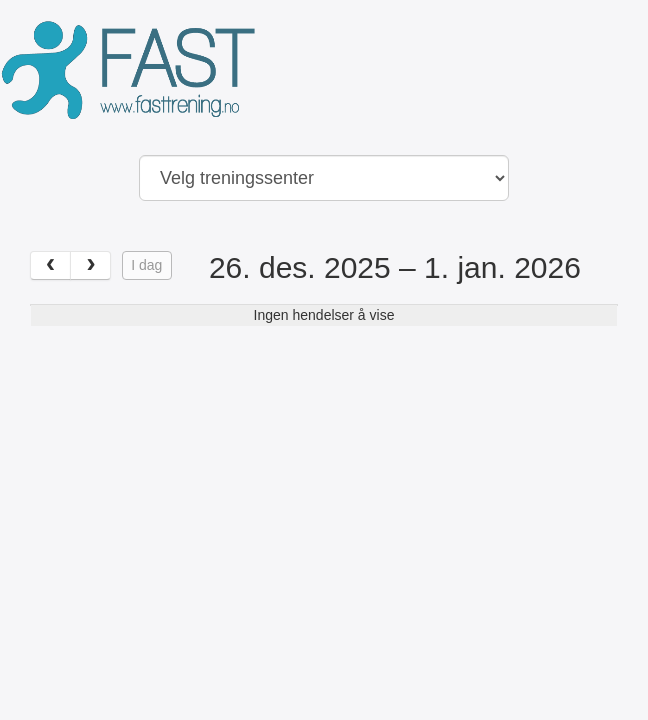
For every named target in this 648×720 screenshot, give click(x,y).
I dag (146, 265)
